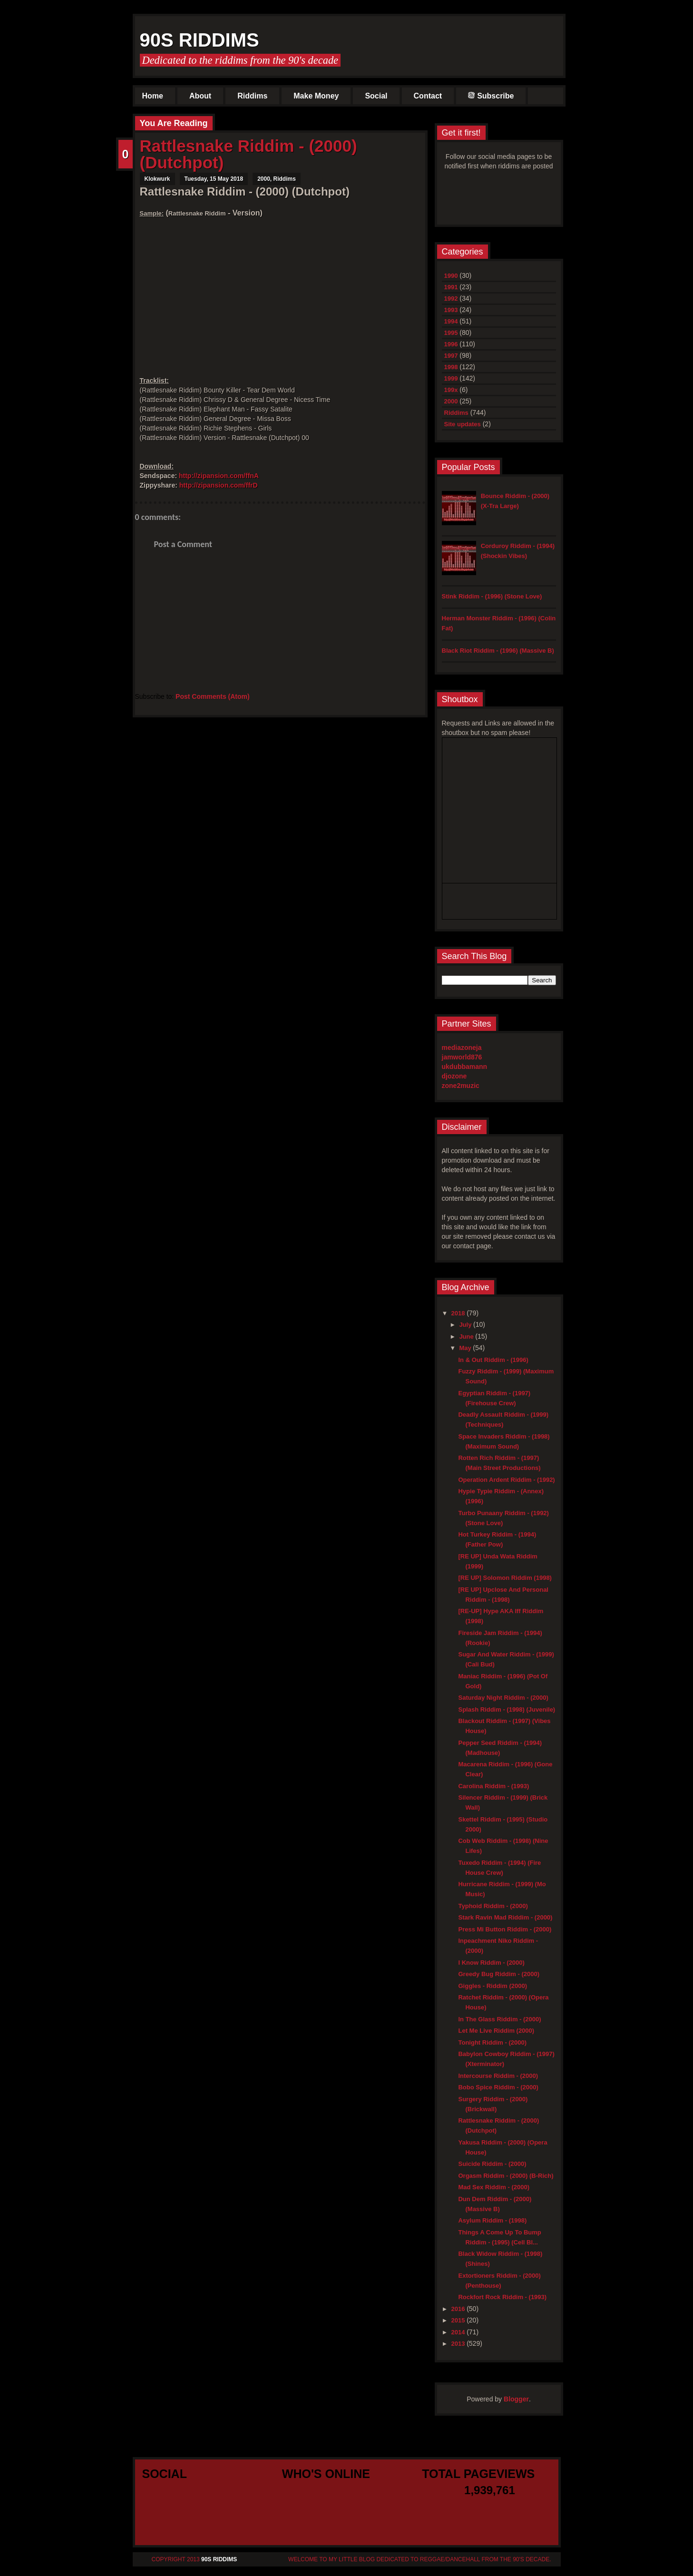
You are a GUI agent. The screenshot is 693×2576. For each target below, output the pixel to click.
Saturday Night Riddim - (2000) (503, 1697)
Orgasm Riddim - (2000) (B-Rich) (505, 2175)
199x (451, 389)
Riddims (252, 96)
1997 (451, 355)
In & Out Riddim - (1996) (493, 1359)
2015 (459, 2320)
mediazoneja (462, 1047)
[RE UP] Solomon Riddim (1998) (504, 1577)
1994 (451, 321)
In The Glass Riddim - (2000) (499, 2019)
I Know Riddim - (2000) (491, 1962)
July (466, 1324)
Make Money (316, 96)
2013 (459, 2343)
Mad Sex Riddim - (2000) (493, 2187)
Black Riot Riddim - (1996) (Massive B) (498, 650)
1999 (451, 378)
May (466, 1348)
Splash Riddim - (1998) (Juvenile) (506, 1709)
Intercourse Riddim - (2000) (498, 2075)
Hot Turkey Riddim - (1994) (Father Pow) (497, 1539)
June (467, 1336)
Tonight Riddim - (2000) (492, 2042)
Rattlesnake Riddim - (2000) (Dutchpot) (248, 154)
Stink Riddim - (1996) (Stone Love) (492, 596)
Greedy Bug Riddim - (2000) (498, 1974)
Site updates (462, 424)
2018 (459, 1313)
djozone (454, 1076)
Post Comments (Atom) (213, 696)
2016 (459, 2308)
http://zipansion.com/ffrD (218, 485)
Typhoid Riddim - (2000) (492, 1906)
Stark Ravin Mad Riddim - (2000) (505, 1917)
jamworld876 (462, 1057)
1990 (451, 275)
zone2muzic (460, 1085)
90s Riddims (199, 39)
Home (152, 96)
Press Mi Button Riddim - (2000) (504, 1929)
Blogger (516, 2399)
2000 (263, 179)
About (200, 96)
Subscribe (491, 96)
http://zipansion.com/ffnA (219, 476)
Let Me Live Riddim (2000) (496, 2030)
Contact (428, 96)
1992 (451, 298)
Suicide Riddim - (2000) (492, 2163)
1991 (451, 287)
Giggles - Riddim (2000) (492, 1985)
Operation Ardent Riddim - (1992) (506, 1479)
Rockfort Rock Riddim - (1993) (502, 2297)
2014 (459, 2332)
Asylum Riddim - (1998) (492, 2220)
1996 (451, 344)
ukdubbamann (465, 1066)
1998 (451, 367)
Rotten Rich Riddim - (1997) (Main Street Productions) (499, 1462)
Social (376, 96)
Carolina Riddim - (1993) (493, 1786)
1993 (451, 309)
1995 (451, 332)
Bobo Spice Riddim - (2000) (498, 2087)
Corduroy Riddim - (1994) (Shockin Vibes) (518, 550)
